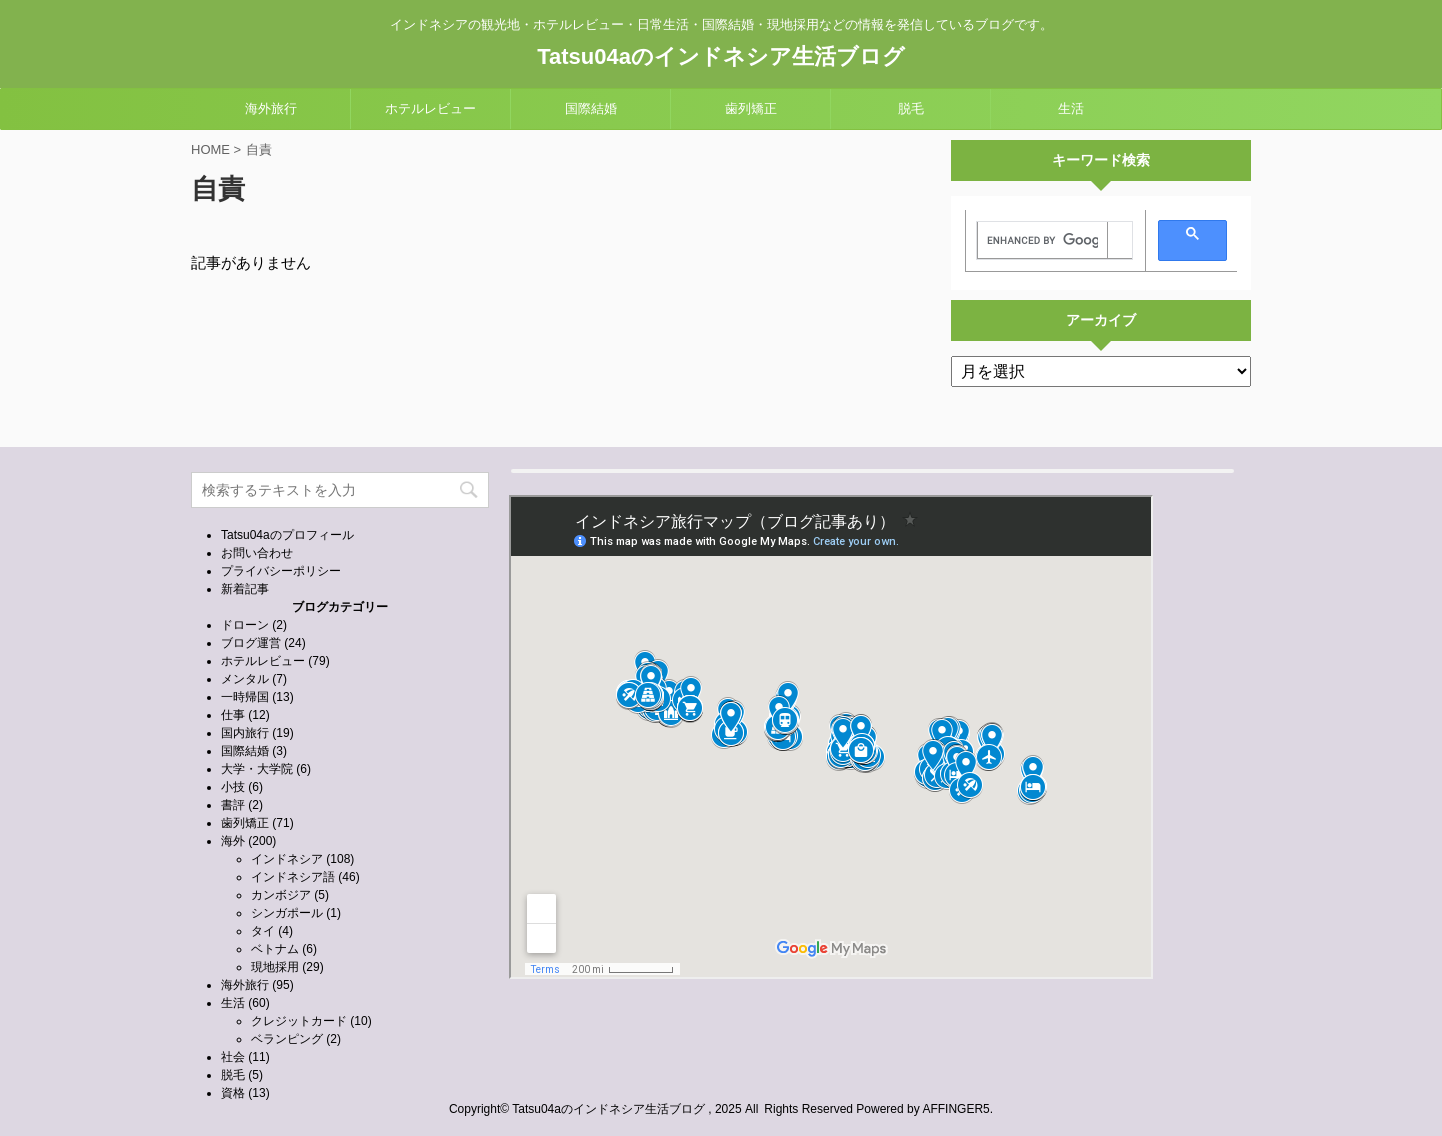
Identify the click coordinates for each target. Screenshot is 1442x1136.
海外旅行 (271, 108)
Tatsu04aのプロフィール (287, 535)
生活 (1071, 108)
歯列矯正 (751, 108)
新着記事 (245, 589)
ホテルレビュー (430, 108)
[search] (1042, 241)
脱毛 (911, 108)
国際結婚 (591, 108)
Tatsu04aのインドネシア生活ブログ (721, 56)
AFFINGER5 (955, 1109)
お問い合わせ (257, 553)
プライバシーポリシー (281, 571)
